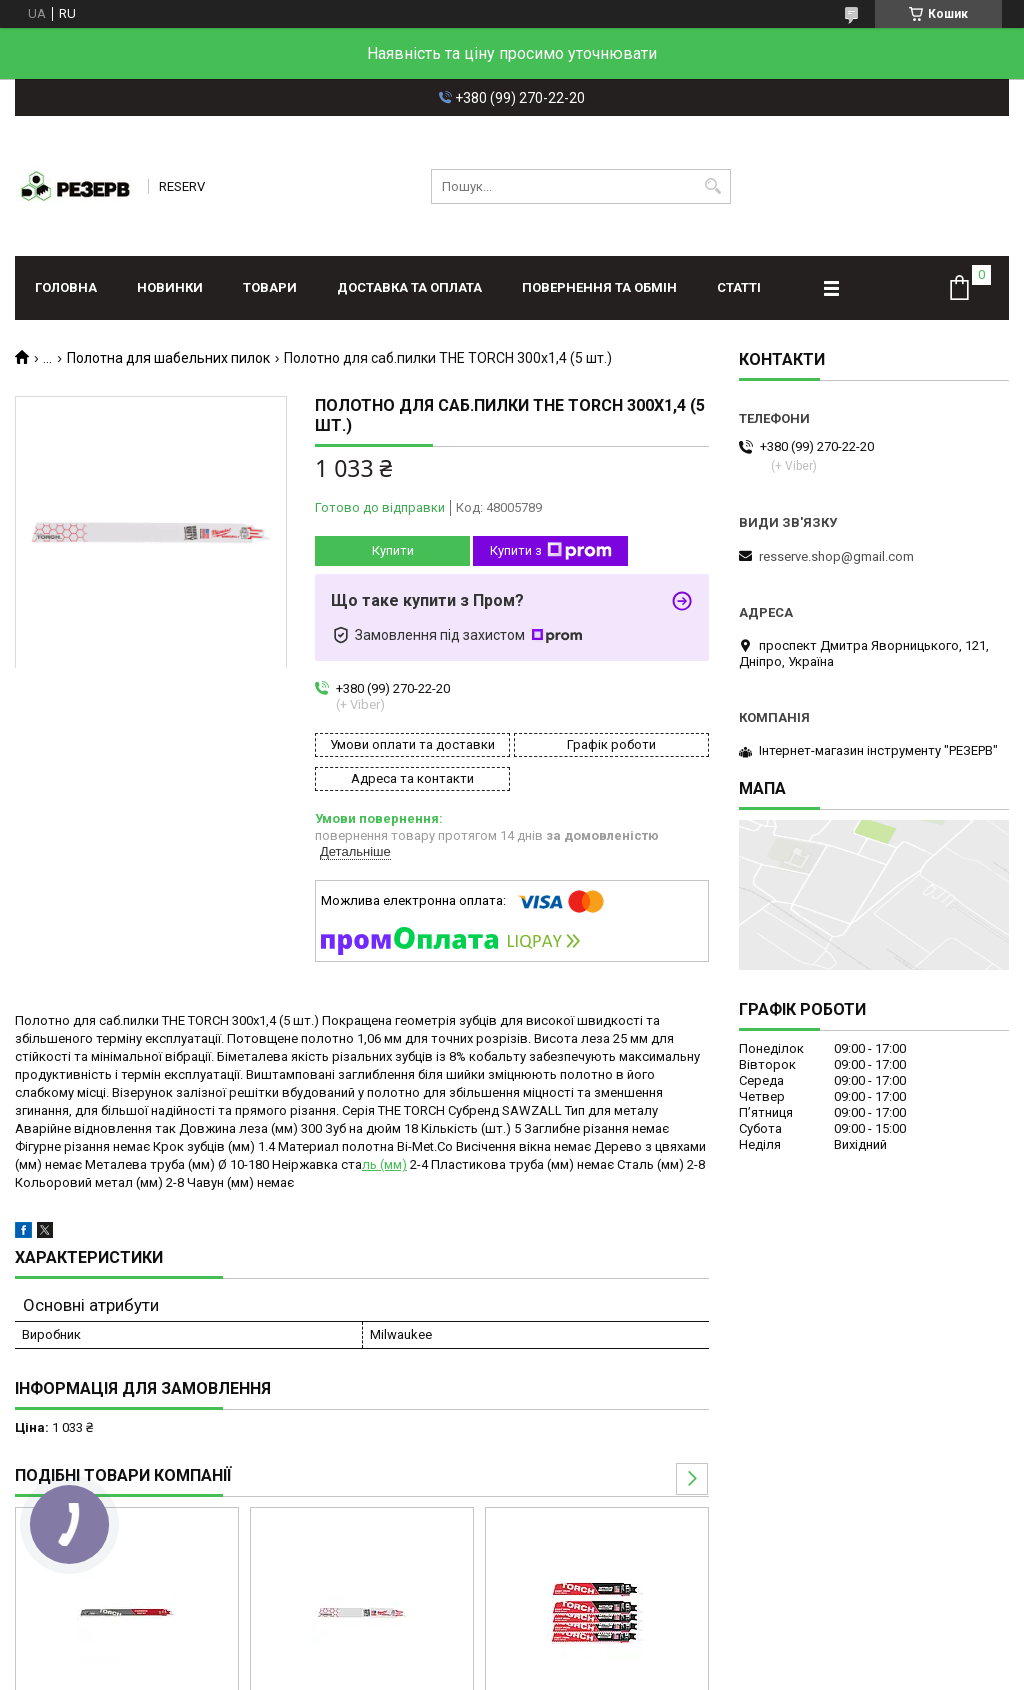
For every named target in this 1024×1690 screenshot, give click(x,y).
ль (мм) (384, 1164)
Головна (66, 287)
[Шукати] (713, 186)
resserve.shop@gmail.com (836, 556)
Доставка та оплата (409, 287)
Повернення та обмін (599, 287)
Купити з (551, 551)
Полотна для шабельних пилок (168, 358)
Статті (739, 287)
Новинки (170, 287)
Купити (393, 550)
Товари (270, 287)
